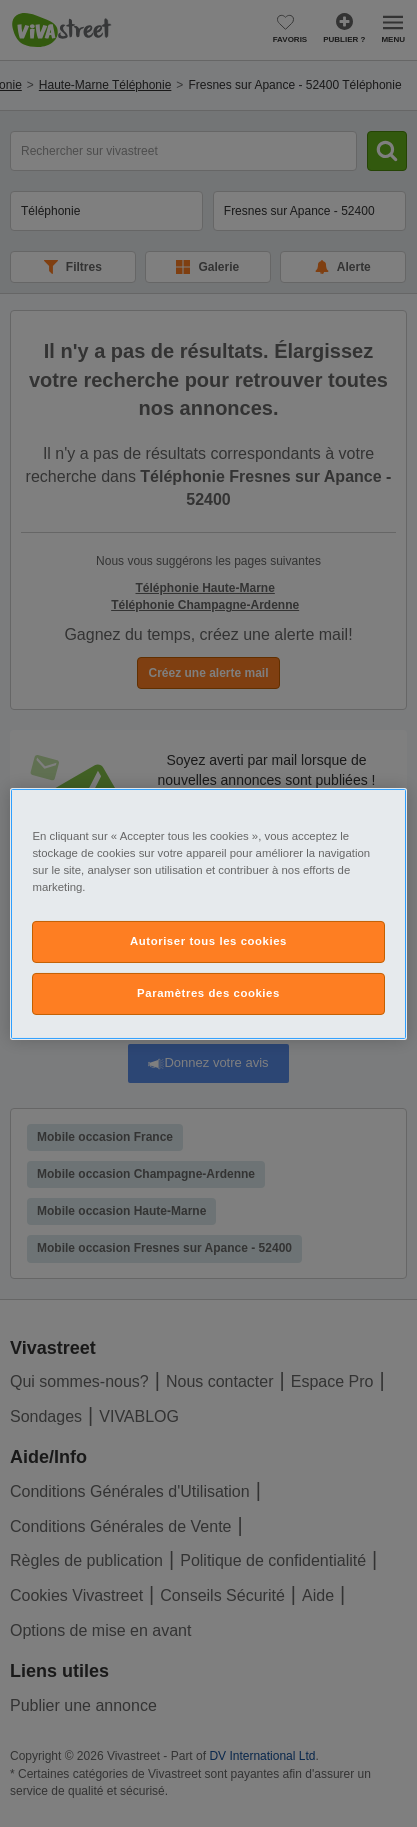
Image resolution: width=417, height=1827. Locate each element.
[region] (208, 913)
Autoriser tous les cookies (208, 941)
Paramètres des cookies (208, 993)
